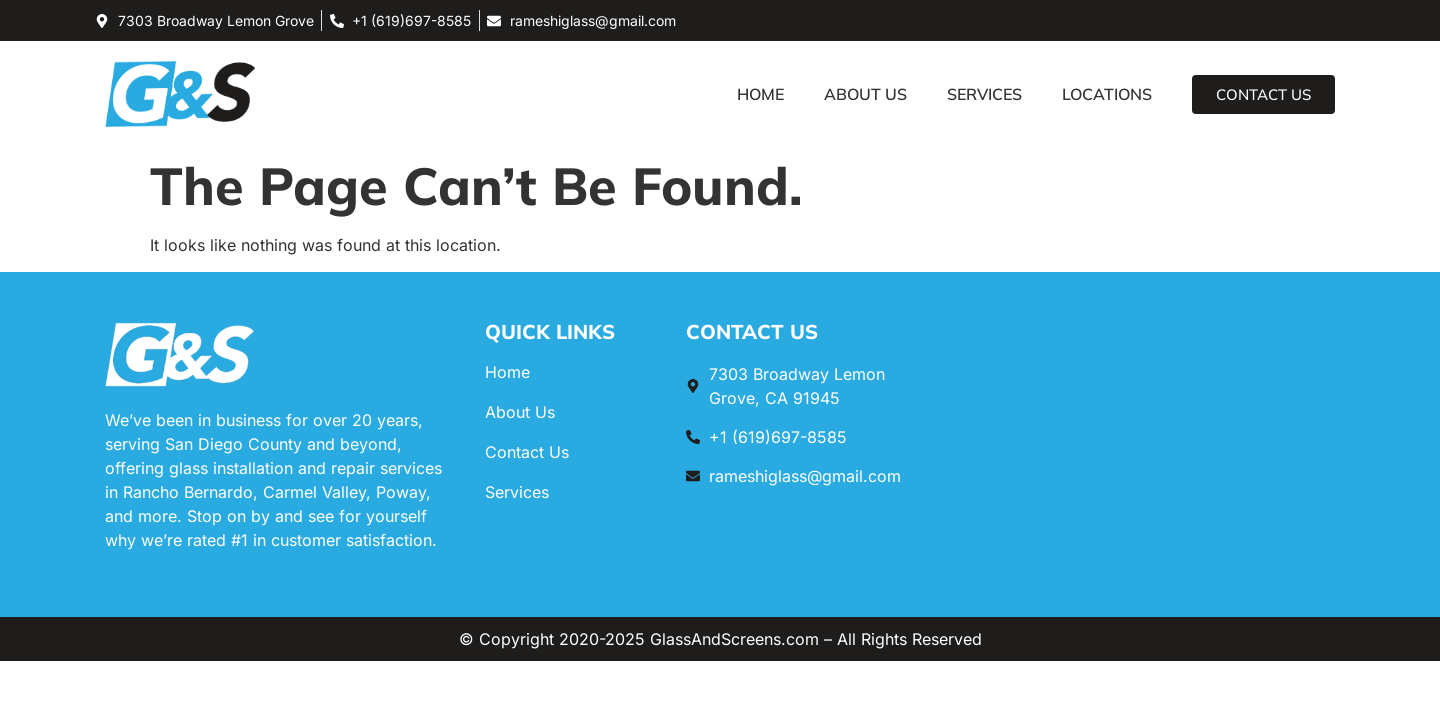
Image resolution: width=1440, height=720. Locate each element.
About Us (865, 94)
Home (760, 94)
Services (984, 94)
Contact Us (527, 452)
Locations (1107, 94)
